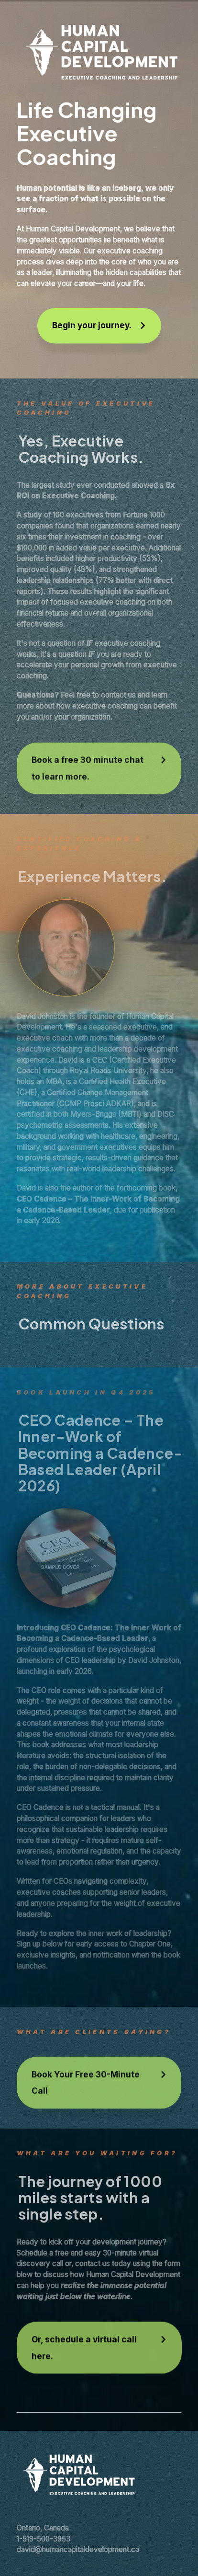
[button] (99, 325)
